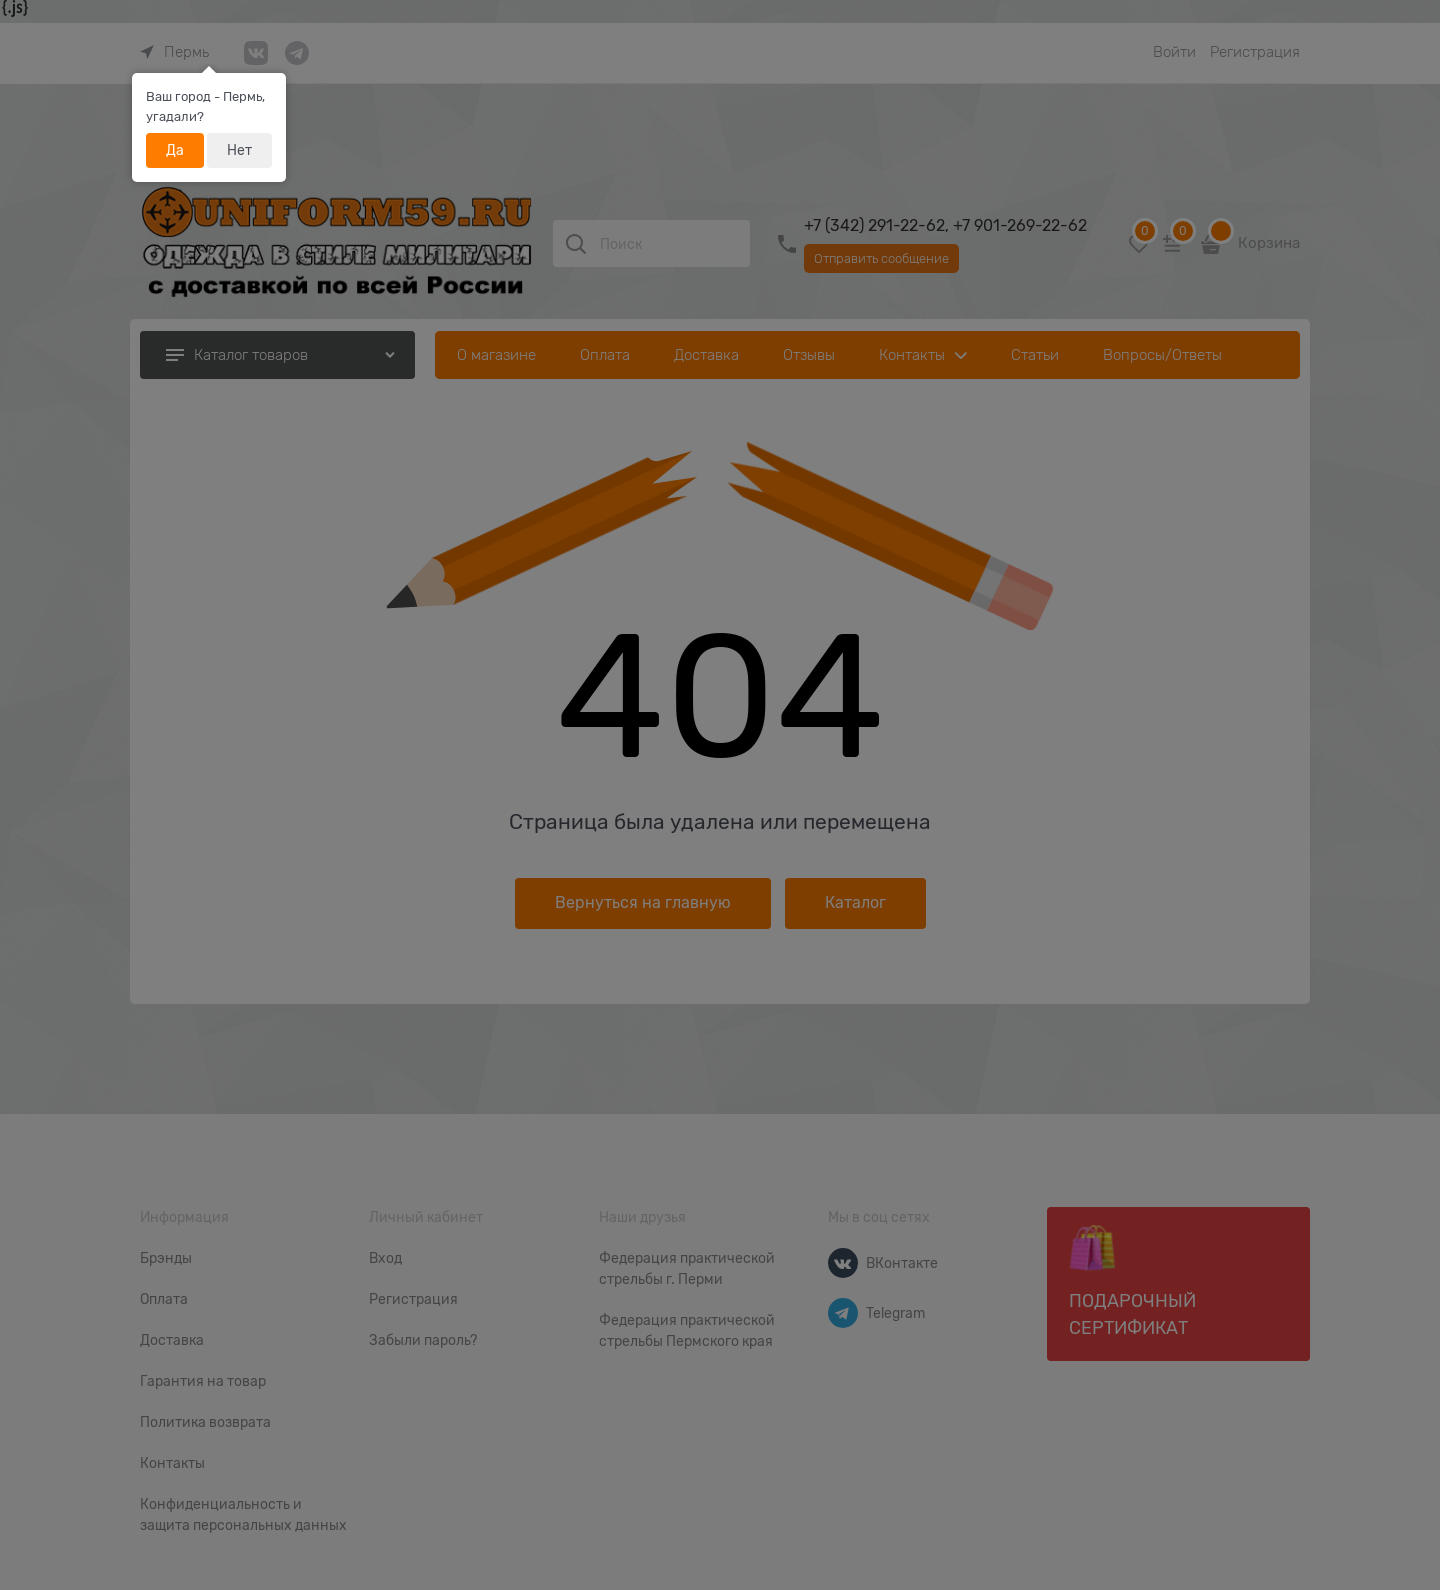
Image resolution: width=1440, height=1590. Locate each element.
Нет (239, 150)
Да (175, 150)
